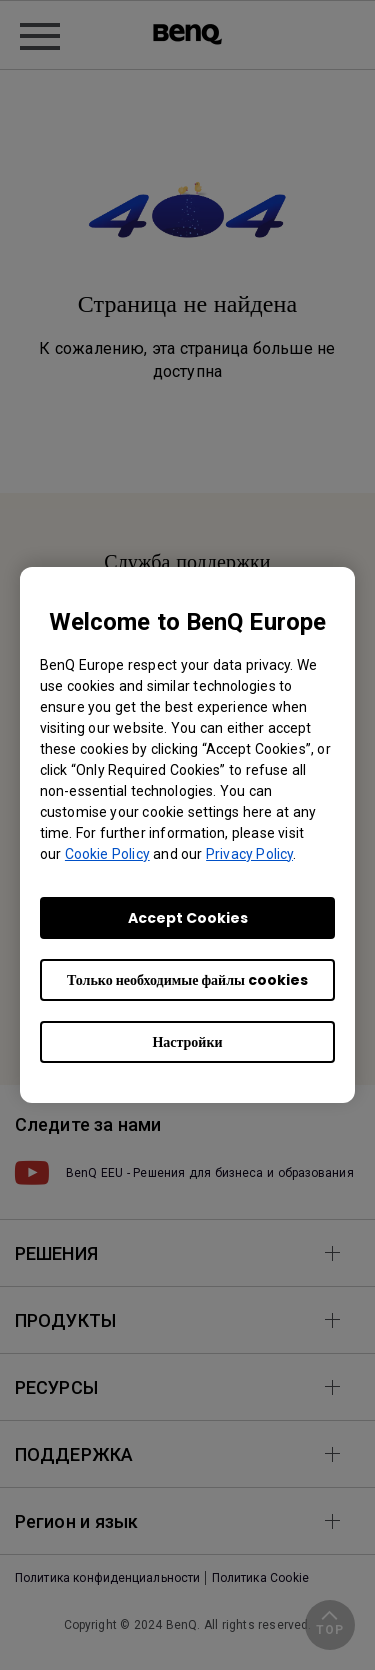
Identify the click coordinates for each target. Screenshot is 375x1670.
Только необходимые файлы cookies (187, 980)
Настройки (187, 1042)
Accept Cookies (188, 918)
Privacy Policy (249, 854)
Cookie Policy (107, 854)
